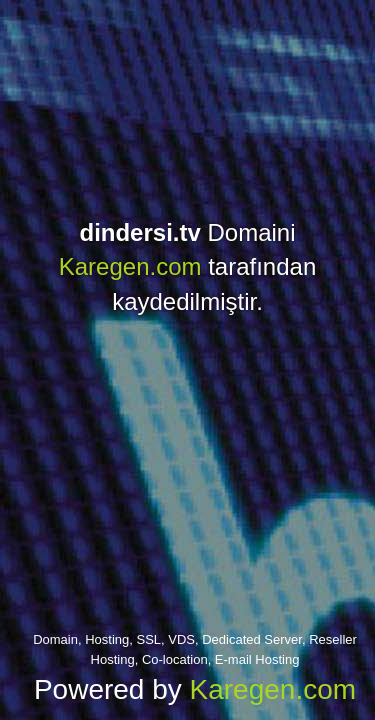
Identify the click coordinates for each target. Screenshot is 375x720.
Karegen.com (130, 266)
